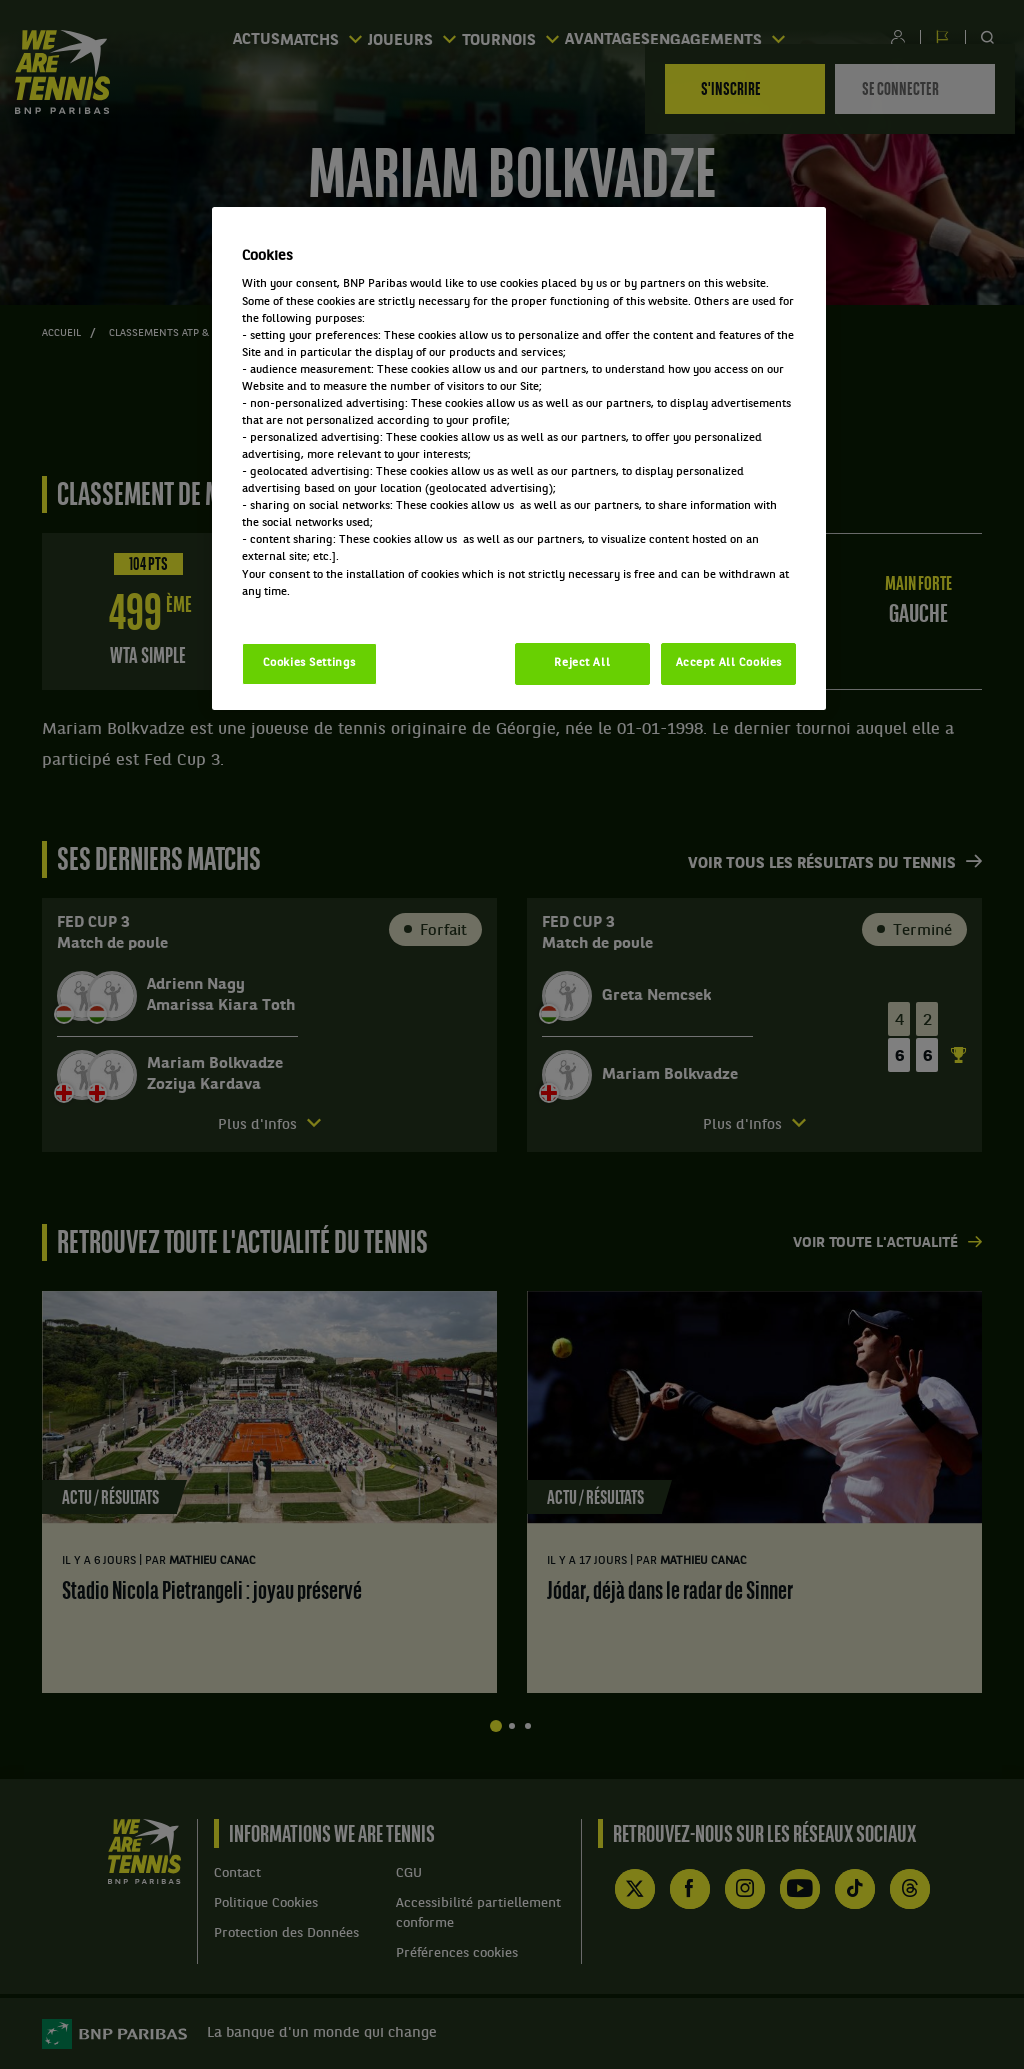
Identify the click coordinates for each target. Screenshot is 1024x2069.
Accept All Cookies (729, 663)
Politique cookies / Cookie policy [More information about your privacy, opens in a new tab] (330, 609)
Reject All (582, 663)
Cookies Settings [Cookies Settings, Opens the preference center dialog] (309, 663)
